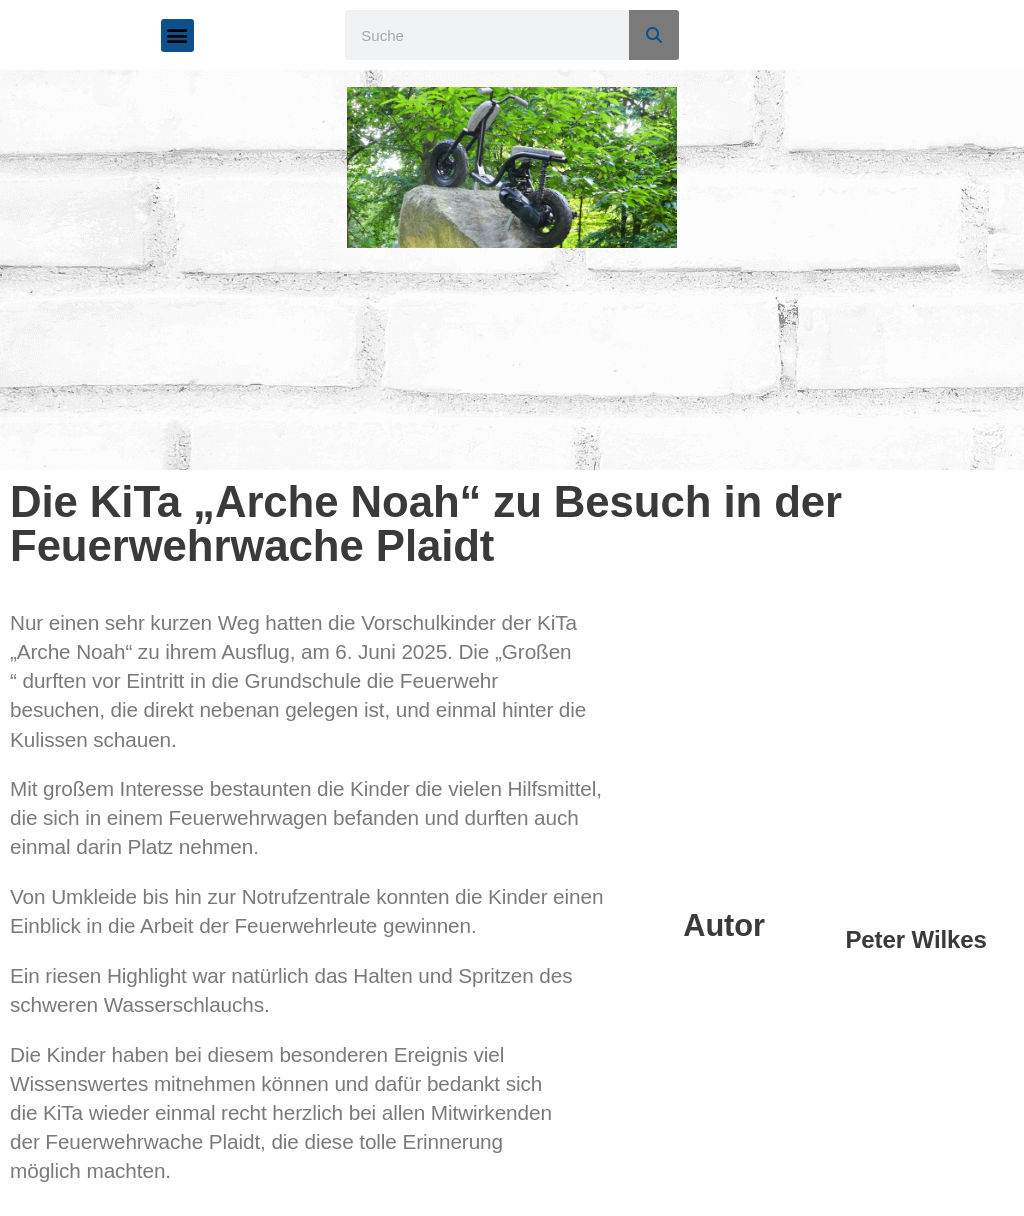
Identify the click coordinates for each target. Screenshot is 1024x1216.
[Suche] (654, 35)
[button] (177, 35)
